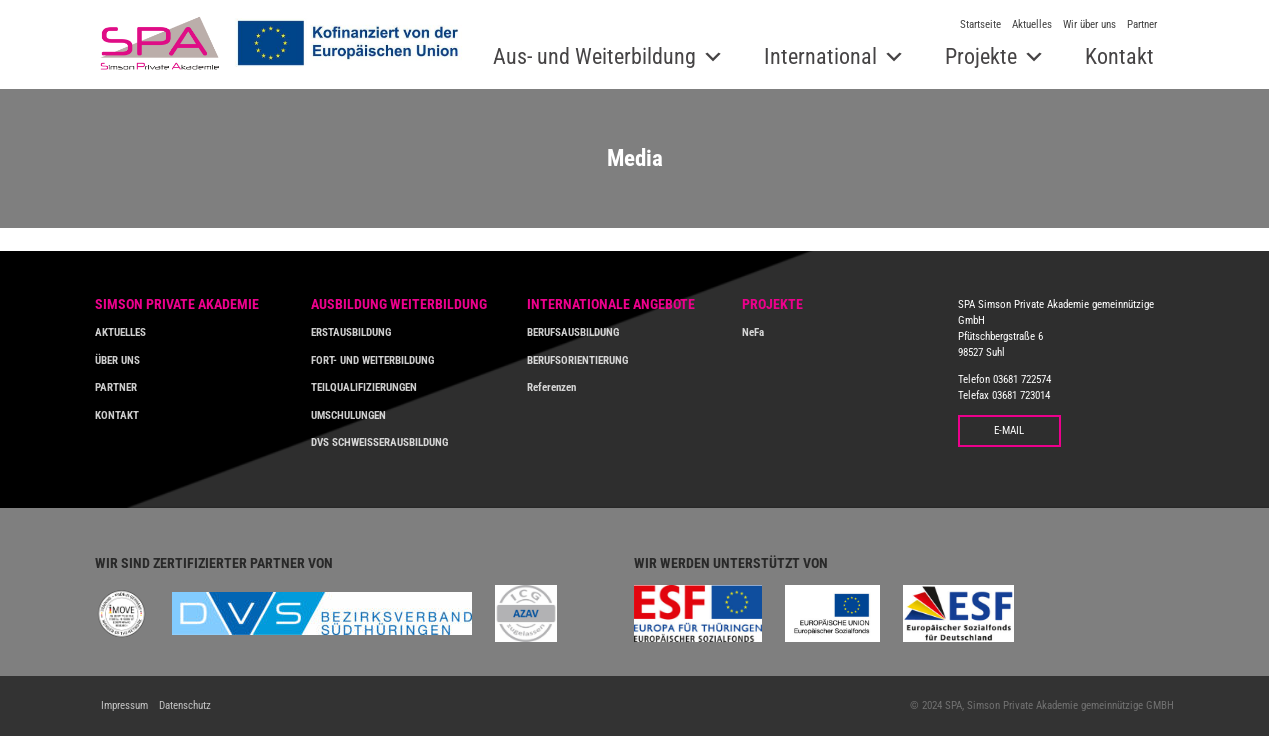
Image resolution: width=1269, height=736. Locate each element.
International (820, 56)
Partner (1142, 24)
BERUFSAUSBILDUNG (573, 332)
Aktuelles (1032, 24)
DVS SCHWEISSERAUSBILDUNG (379, 442)
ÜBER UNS (117, 360)
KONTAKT (117, 415)
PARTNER (116, 387)
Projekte (981, 56)
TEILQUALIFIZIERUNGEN (364, 387)
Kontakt (1119, 56)
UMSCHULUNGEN (348, 415)
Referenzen (551, 387)
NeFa (753, 332)
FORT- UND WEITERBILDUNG (372, 360)
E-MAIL (1009, 430)
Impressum (124, 705)
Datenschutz (185, 705)
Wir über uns (1089, 24)
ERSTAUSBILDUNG (351, 332)
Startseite (980, 24)
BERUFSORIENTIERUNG (577, 360)
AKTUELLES (120, 332)
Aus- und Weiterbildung (594, 56)
